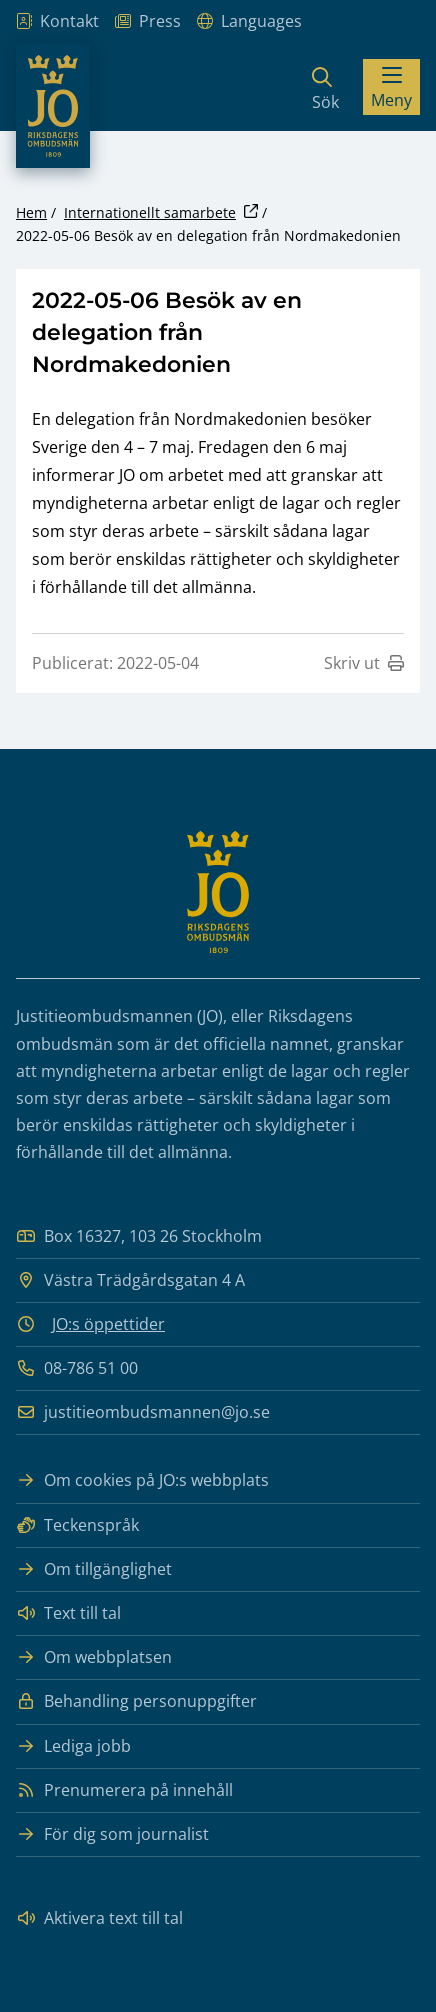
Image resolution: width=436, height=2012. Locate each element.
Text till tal (68, 1613)
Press (148, 21)
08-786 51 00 (77, 1368)
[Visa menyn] (391, 87)
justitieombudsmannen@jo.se (143, 1412)
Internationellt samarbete (150, 212)
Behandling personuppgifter (136, 1701)
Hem (31, 212)
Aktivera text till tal (99, 1918)
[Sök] (325, 87)
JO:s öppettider (108, 1324)
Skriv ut (364, 663)
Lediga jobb (73, 1746)
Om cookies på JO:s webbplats (142, 1480)
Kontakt (57, 21)
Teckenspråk (77, 1525)
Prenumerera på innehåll (124, 1790)
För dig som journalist (112, 1834)
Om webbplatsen (94, 1657)
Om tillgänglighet (94, 1569)
